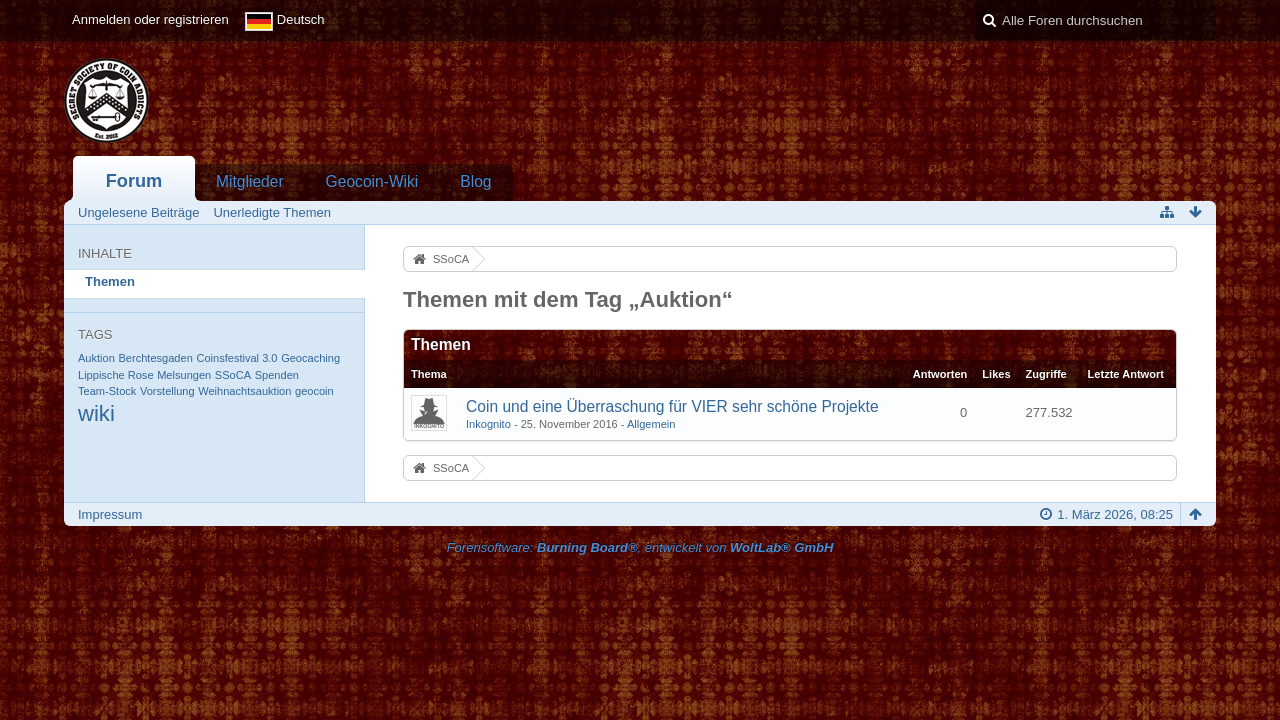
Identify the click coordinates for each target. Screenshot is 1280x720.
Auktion (96, 358)
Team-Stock (107, 391)
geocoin (314, 391)
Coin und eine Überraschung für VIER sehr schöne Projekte (672, 406)
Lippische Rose (116, 375)
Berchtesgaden (155, 358)
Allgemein (651, 424)
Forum (134, 181)
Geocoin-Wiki (372, 181)
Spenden (277, 375)
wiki (96, 413)
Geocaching (310, 358)
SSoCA (233, 375)
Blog (475, 181)
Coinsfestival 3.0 (236, 358)
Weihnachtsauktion (244, 391)
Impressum (110, 514)
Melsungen (184, 375)
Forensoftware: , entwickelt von (640, 547)
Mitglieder (250, 181)
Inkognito (488, 424)
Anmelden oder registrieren (150, 19)
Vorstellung (167, 391)
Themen (110, 281)
